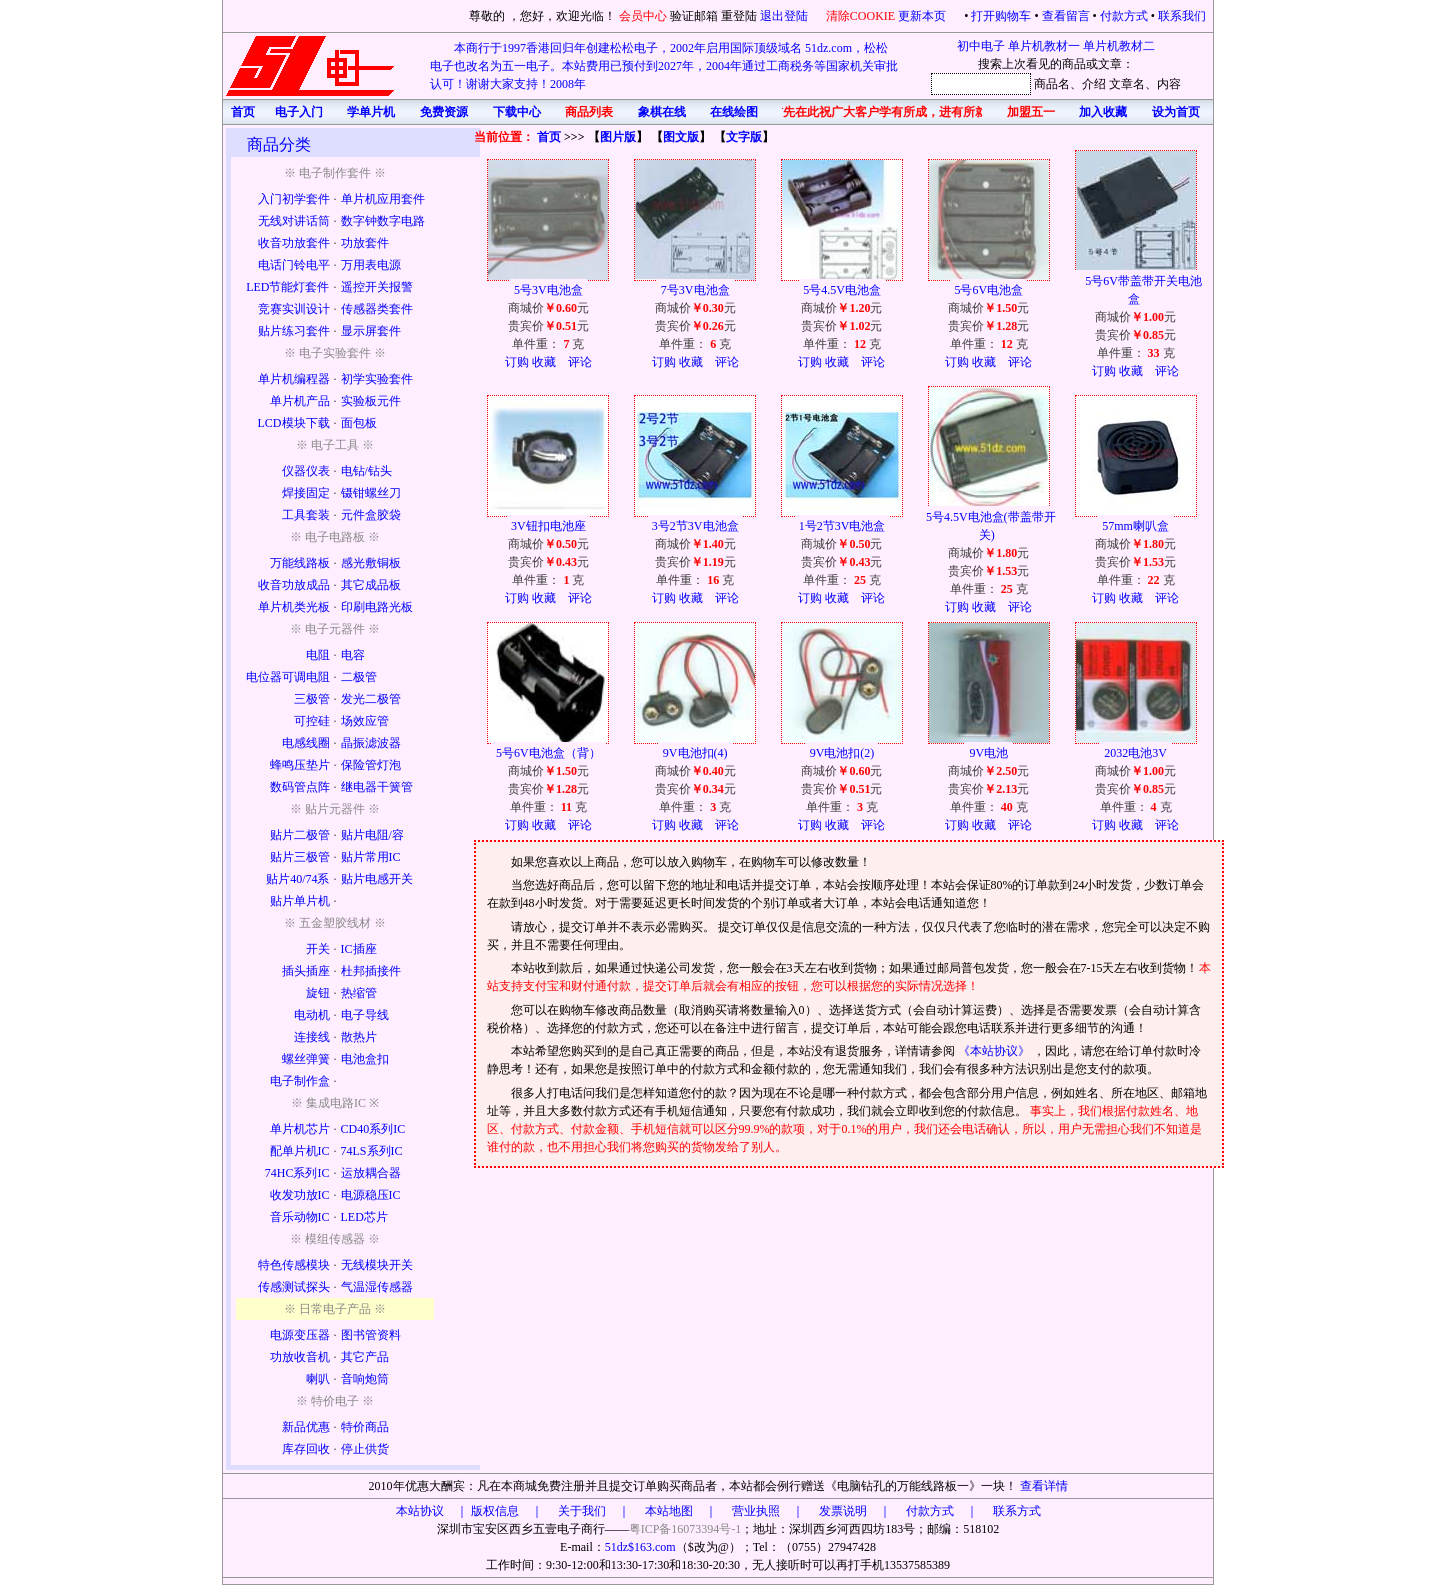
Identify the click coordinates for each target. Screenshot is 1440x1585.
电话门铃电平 (294, 265)
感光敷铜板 (371, 563)
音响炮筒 (365, 1379)
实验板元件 (371, 401)
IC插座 (359, 949)
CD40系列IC (373, 1129)
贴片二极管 (300, 835)
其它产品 (365, 1357)
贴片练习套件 (294, 331)
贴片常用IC (371, 857)
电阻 (318, 655)
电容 (353, 655)
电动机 (312, 1015)
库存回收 (306, 1449)
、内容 (1163, 84)
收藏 (544, 362)
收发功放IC (300, 1195)
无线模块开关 (377, 1265)
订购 (517, 362)
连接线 (312, 1037)
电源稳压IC (371, 1195)
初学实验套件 (377, 379)
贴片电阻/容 (372, 835)
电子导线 (365, 1015)
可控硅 (312, 721)
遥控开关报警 (377, 287)
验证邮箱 (694, 16)
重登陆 (739, 16)
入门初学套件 (294, 199)
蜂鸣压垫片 (300, 765)
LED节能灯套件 (287, 287)
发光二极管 (371, 699)
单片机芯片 (300, 1129)
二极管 (359, 677)
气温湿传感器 (377, 1287)
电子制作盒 (300, 1081)
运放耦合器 (371, 1173)
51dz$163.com (640, 1547)
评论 (580, 362)
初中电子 (981, 46)
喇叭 (318, 1379)
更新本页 (923, 16)
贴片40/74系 (297, 879)
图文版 (681, 137)
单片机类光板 (294, 607)
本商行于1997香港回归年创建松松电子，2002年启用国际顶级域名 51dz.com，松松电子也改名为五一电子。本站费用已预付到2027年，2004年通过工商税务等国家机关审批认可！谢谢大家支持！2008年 (664, 66)
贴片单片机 (300, 901)
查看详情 (1044, 1486)
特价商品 (365, 1427)
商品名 (1052, 84)
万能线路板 (300, 563)
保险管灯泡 (371, 765)
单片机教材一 (1044, 46)
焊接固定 (306, 493)
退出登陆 (785, 16)
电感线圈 (306, 743)
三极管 (312, 699)
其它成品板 (371, 585)
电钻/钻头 (366, 471)
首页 (549, 137)
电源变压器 (300, 1335)
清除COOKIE (860, 16)
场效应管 (365, 721)
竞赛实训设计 (294, 309)
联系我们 (1182, 16)
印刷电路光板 (377, 607)
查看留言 (1066, 16)
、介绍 (1088, 84)
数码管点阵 (300, 787)
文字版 (744, 137)
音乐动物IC (300, 1217)
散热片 (359, 1037)
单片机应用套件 (383, 199)
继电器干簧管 (377, 787)
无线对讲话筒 (294, 221)
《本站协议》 (995, 1051)
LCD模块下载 (294, 423)
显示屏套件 (371, 331)
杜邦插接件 (371, 971)
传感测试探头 (294, 1287)
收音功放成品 (294, 585)
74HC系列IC (297, 1173)
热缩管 (359, 993)
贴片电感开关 (377, 879)
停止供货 (365, 1449)
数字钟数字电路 (383, 221)
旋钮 (318, 993)
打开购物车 (1001, 16)
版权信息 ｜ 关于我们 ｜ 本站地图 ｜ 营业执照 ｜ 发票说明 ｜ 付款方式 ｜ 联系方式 (756, 1511)
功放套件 (365, 243)
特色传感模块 (294, 1265)
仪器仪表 (306, 471)
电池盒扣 (365, 1059)
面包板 (359, 423)
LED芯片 (364, 1217)
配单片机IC (300, 1151)
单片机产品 (300, 401)
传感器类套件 (377, 309)
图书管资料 (371, 1335)
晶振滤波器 (371, 743)
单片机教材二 (1119, 46)
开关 (318, 949)
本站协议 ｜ (432, 1511)
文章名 (1127, 84)
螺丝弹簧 (306, 1059)
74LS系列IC (372, 1151)
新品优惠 (306, 1427)
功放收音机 (300, 1357)
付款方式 (1124, 16)
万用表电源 (371, 265)
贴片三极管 (300, 857)
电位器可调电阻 (288, 677)
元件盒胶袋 (371, 515)
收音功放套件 (294, 243)
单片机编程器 (294, 379)
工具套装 (306, 515)
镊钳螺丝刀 (371, 493)
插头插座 (306, 971)
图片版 (618, 137)
